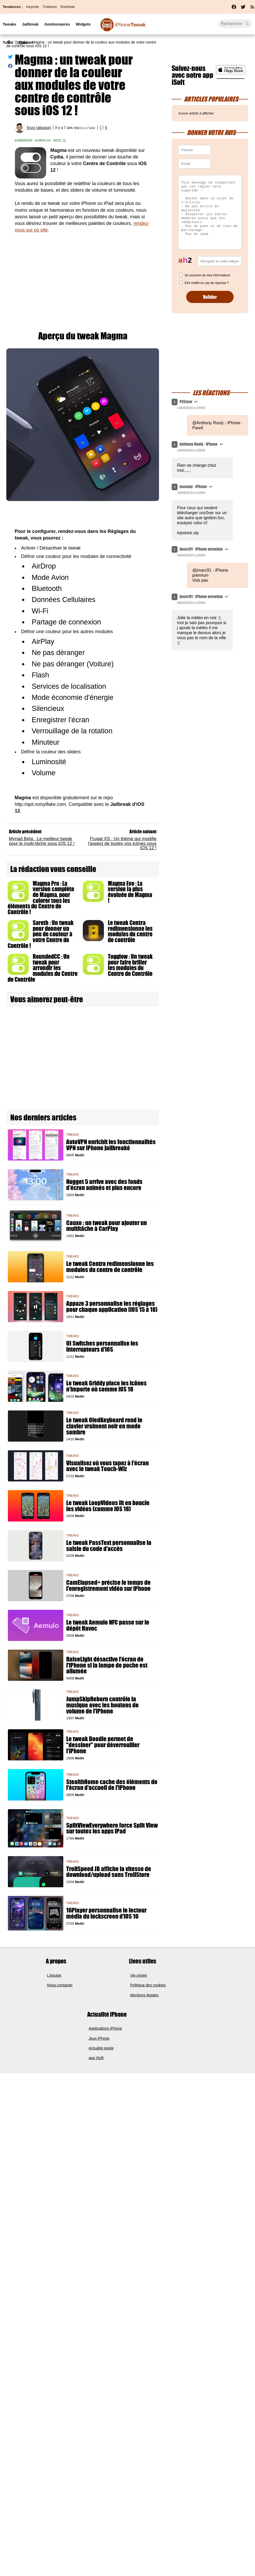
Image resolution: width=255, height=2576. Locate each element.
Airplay (44, 140)
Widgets (83, 24)
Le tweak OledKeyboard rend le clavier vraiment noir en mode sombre (104, 1426)
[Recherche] (235, 24)
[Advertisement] (82, 278)
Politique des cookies (148, 1985)
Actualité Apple (101, 2048)
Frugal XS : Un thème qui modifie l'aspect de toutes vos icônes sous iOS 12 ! (122, 843)
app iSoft (96, 2058)
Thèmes (25, 42)
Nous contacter (60, 1985)
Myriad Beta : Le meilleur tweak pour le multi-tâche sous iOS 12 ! (42, 841)
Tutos (8, 42)
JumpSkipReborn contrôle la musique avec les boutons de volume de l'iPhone (102, 1705)
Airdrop (24, 140)
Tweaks (9, 24)
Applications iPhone (105, 2028)
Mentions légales (144, 1995)
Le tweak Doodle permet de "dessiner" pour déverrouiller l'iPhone (102, 1745)
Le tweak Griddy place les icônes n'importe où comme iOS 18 (106, 1386)
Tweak (130, 24)
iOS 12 (60, 140)
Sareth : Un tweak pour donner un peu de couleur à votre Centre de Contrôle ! (41, 934)
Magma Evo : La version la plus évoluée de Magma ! (130, 892)
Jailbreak (30, 24)
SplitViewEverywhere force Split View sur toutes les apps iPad (112, 1828)
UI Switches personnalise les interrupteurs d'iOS (102, 1346)
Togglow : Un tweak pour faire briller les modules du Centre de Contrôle (130, 965)
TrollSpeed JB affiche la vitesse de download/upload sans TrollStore (108, 1872)
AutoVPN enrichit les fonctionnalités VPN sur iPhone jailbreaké (111, 1145)
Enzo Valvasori (39, 128)
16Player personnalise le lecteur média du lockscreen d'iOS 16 (106, 1913)
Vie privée (138, 1975)
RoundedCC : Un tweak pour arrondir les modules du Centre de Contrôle (43, 968)
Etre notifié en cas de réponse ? (207, 283)
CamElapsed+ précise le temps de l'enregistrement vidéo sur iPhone (108, 1586)
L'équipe (54, 1975)
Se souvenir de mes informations (207, 275)
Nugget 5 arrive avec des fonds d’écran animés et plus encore (104, 1185)
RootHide (67, 7)
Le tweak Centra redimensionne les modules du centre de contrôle (130, 931)
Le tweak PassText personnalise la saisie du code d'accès (108, 1546)
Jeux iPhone (99, 2038)
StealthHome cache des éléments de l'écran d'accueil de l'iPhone (111, 1785)
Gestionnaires (57, 24)
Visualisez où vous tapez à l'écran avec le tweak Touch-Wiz (107, 1466)
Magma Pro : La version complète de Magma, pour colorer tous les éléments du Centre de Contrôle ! (41, 897)
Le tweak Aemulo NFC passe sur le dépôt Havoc (107, 1625)
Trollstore (49, 7)
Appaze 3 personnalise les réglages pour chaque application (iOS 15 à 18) (111, 1307)
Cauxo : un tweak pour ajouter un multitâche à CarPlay (106, 1226)
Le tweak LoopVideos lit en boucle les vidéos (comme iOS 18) (108, 1506)
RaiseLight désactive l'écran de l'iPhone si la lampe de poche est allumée (106, 1665)
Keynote (32, 7)
